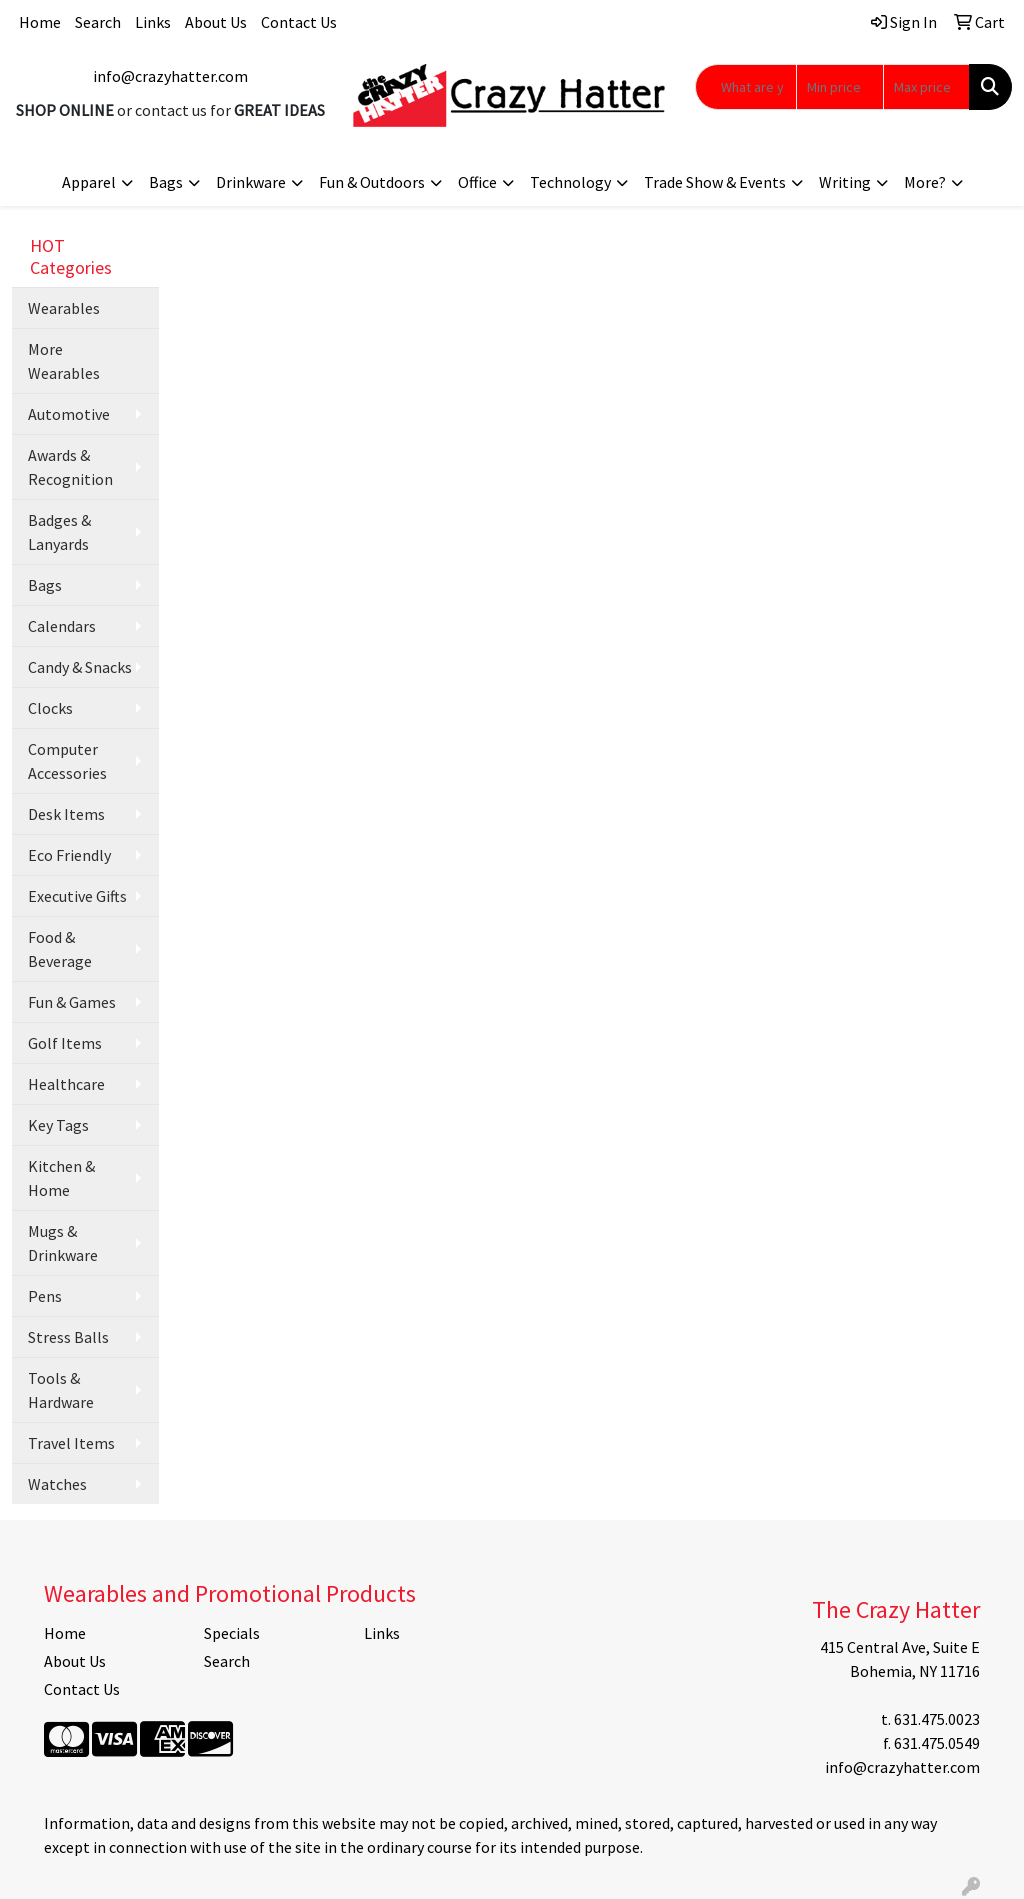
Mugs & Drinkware (63, 1243)
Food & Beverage (60, 949)
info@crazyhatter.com (170, 76)
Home (40, 22)
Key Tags (58, 1125)
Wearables (64, 308)
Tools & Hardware (61, 1390)
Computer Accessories (67, 761)
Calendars (62, 626)
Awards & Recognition (70, 467)
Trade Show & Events (715, 182)
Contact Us (299, 22)
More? (925, 182)
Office (477, 182)
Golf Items (65, 1043)
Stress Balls (68, 1337)
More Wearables (64, 361)
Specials (232, 1633)
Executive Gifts (77, 896)
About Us (216, 22)
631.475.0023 (937, 1719)
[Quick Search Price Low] (839, 87)
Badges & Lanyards (59, 532)
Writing (845, 182)
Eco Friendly (69, 855)
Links (153, 22)
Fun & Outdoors (372, 182)
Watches (57, 1484)
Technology (570, 182)
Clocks (50, 708)
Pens (45, 1296)
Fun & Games (72, 1002)
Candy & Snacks (80, 667)
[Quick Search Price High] (926, 87)
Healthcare (66, 1084)
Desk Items (66, 814)
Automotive (69, 414)
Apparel (89, 182)
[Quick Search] (746, 87)
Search (98, 22)
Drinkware (251, 182)
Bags (166, 182)
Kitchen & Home (61, 1178)
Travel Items (71, 1443)
